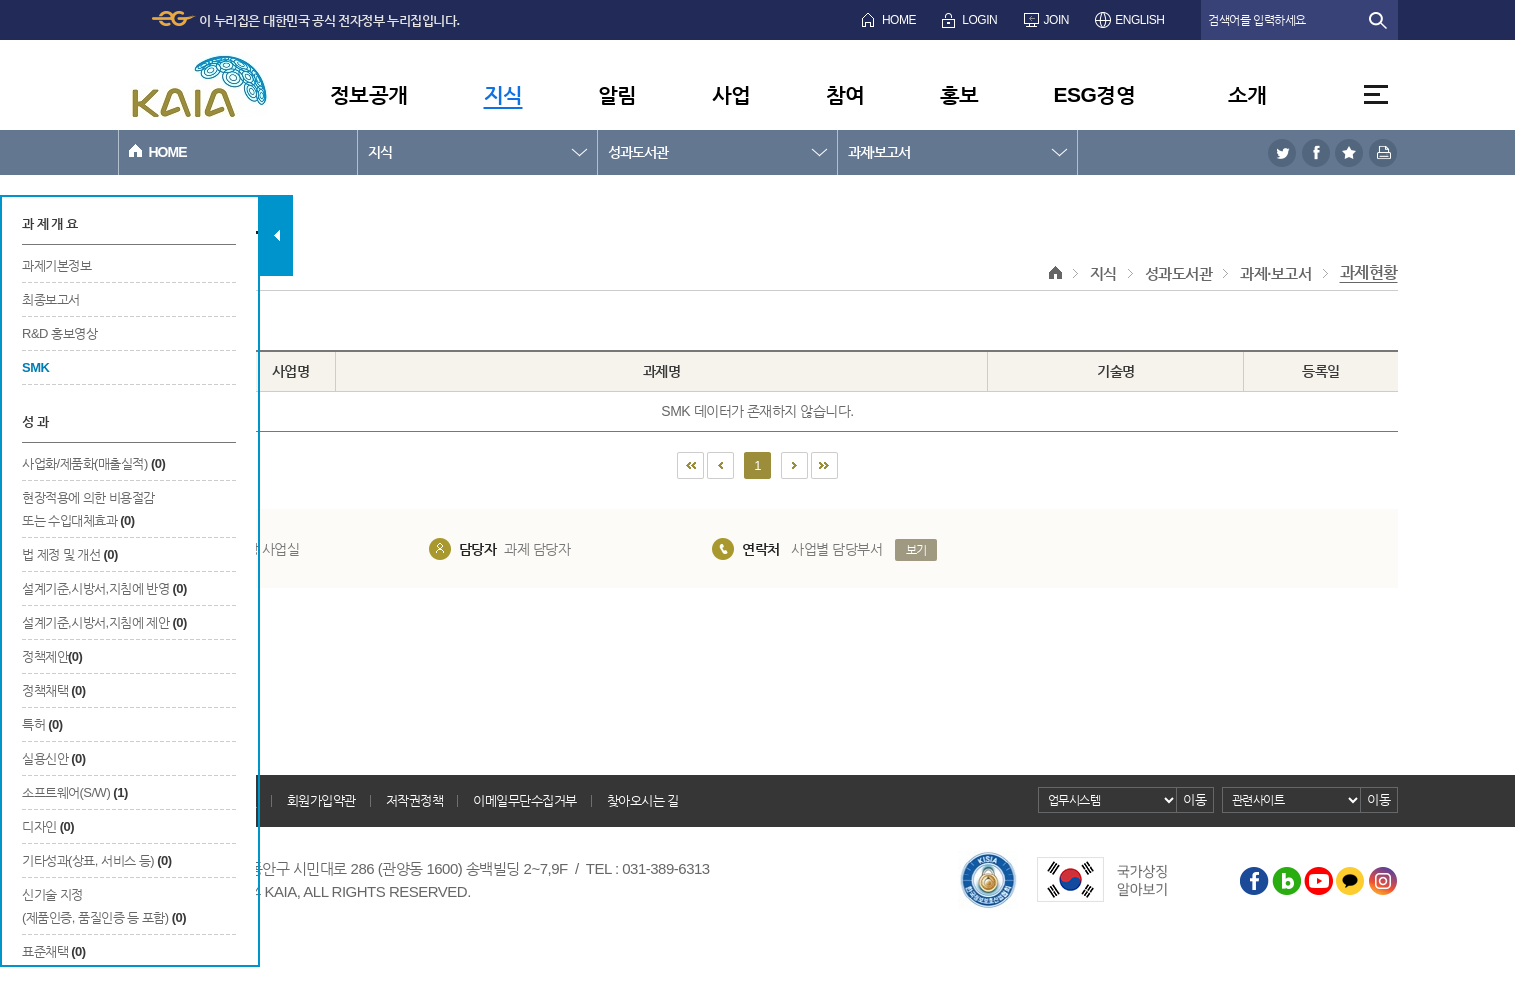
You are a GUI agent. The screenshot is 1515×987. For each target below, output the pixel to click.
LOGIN (979, 20)
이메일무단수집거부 (525, 800)
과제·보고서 (879, 152)
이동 (1194, 799)
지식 (503, 94)
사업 (731, 94)
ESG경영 (1095, 94)
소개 (1247, 94)
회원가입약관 (321, 800)
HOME (899, 20)
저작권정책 (415, 800)
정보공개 (369, 94)
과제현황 (1369, 272)
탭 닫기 (276, 235)
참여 (845, 94)
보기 (916, 550)
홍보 (959, 94)
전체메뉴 (1376, 94)
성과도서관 (638, 152)
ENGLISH (1139, 20)
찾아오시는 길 (643, 800)
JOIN (1056, 20)
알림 (617, 94)
